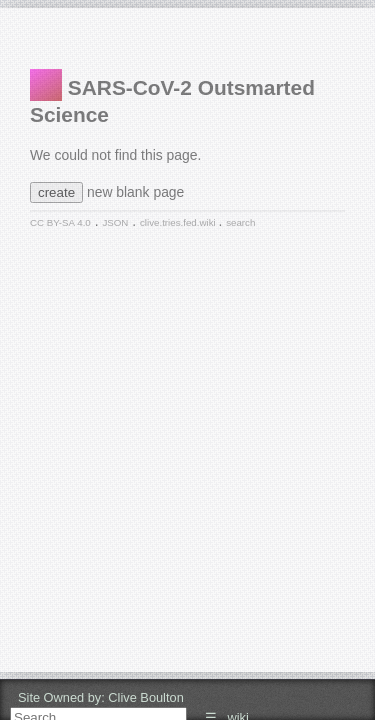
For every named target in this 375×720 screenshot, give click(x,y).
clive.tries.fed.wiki (179, 222)
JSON (115, 222)
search (240, 222)
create (56, 192)
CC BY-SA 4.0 (60, 222)
